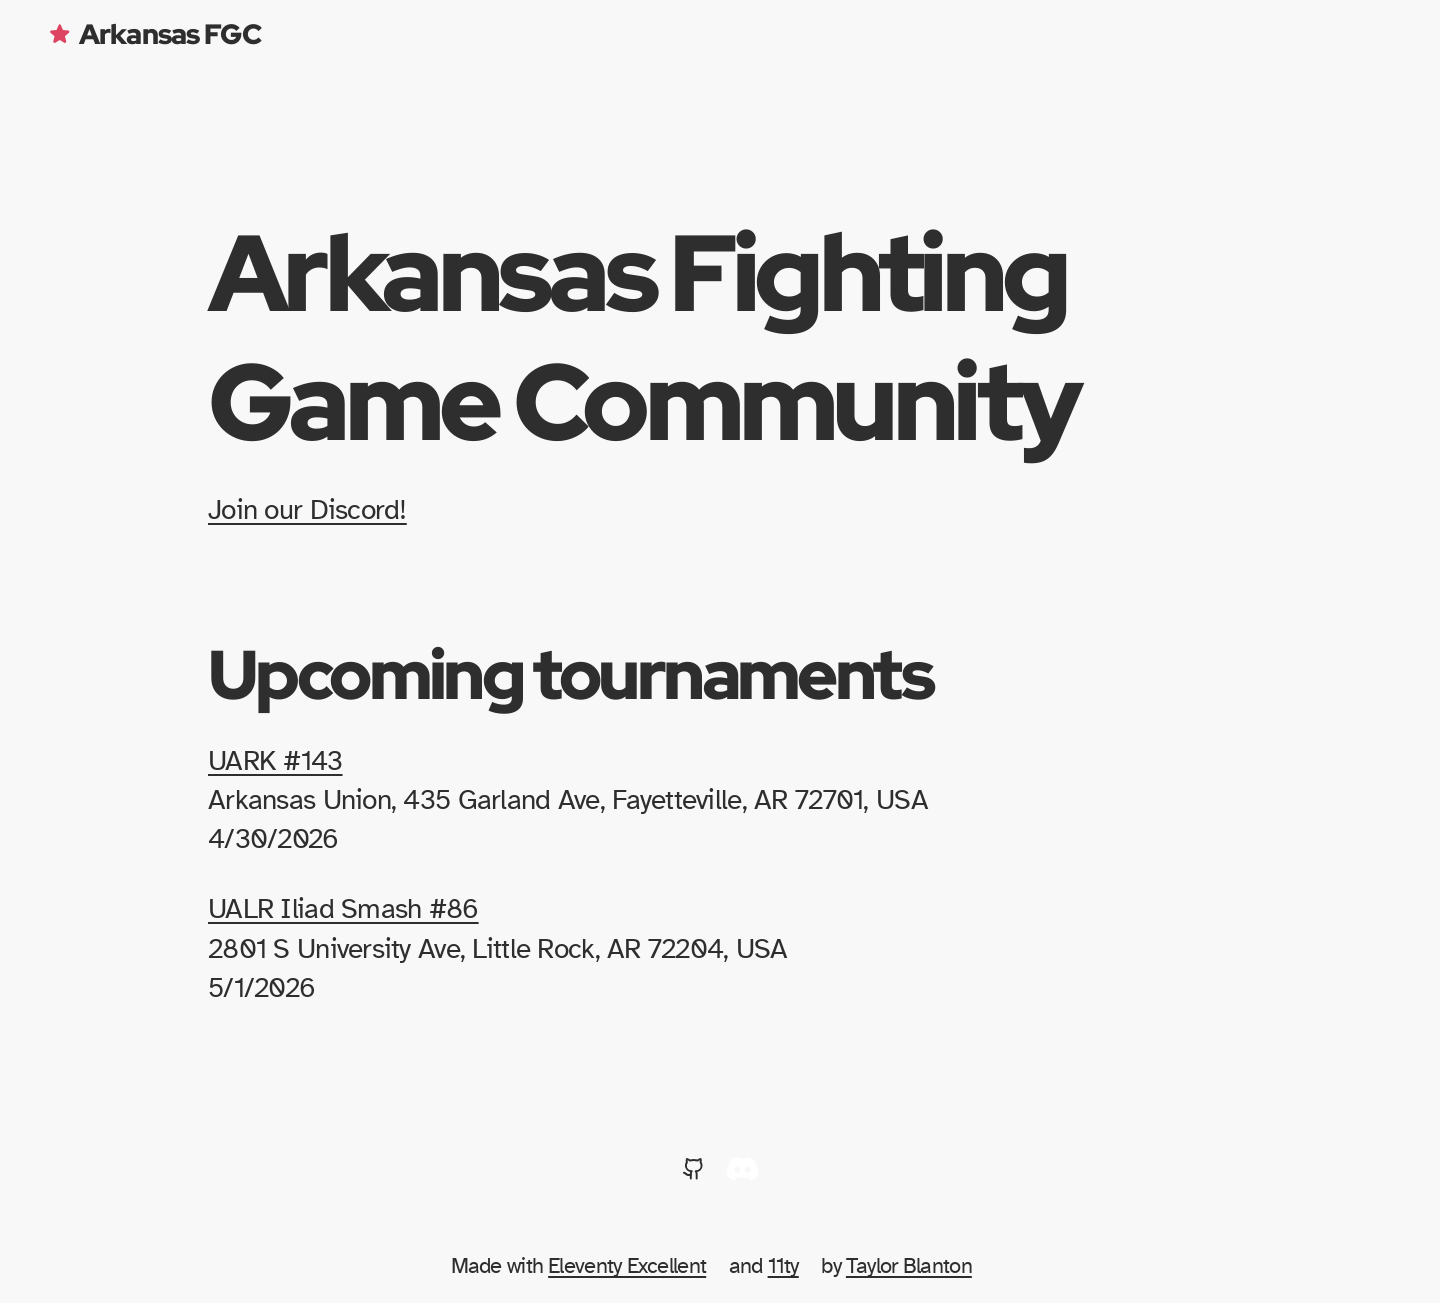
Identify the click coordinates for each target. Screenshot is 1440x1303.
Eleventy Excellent (627, 1266)
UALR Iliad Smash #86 (343, 910)
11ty (783, 1266)
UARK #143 (275, 762)
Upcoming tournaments (570, 673)
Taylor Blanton (909, 1266)
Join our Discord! (307, 511)
